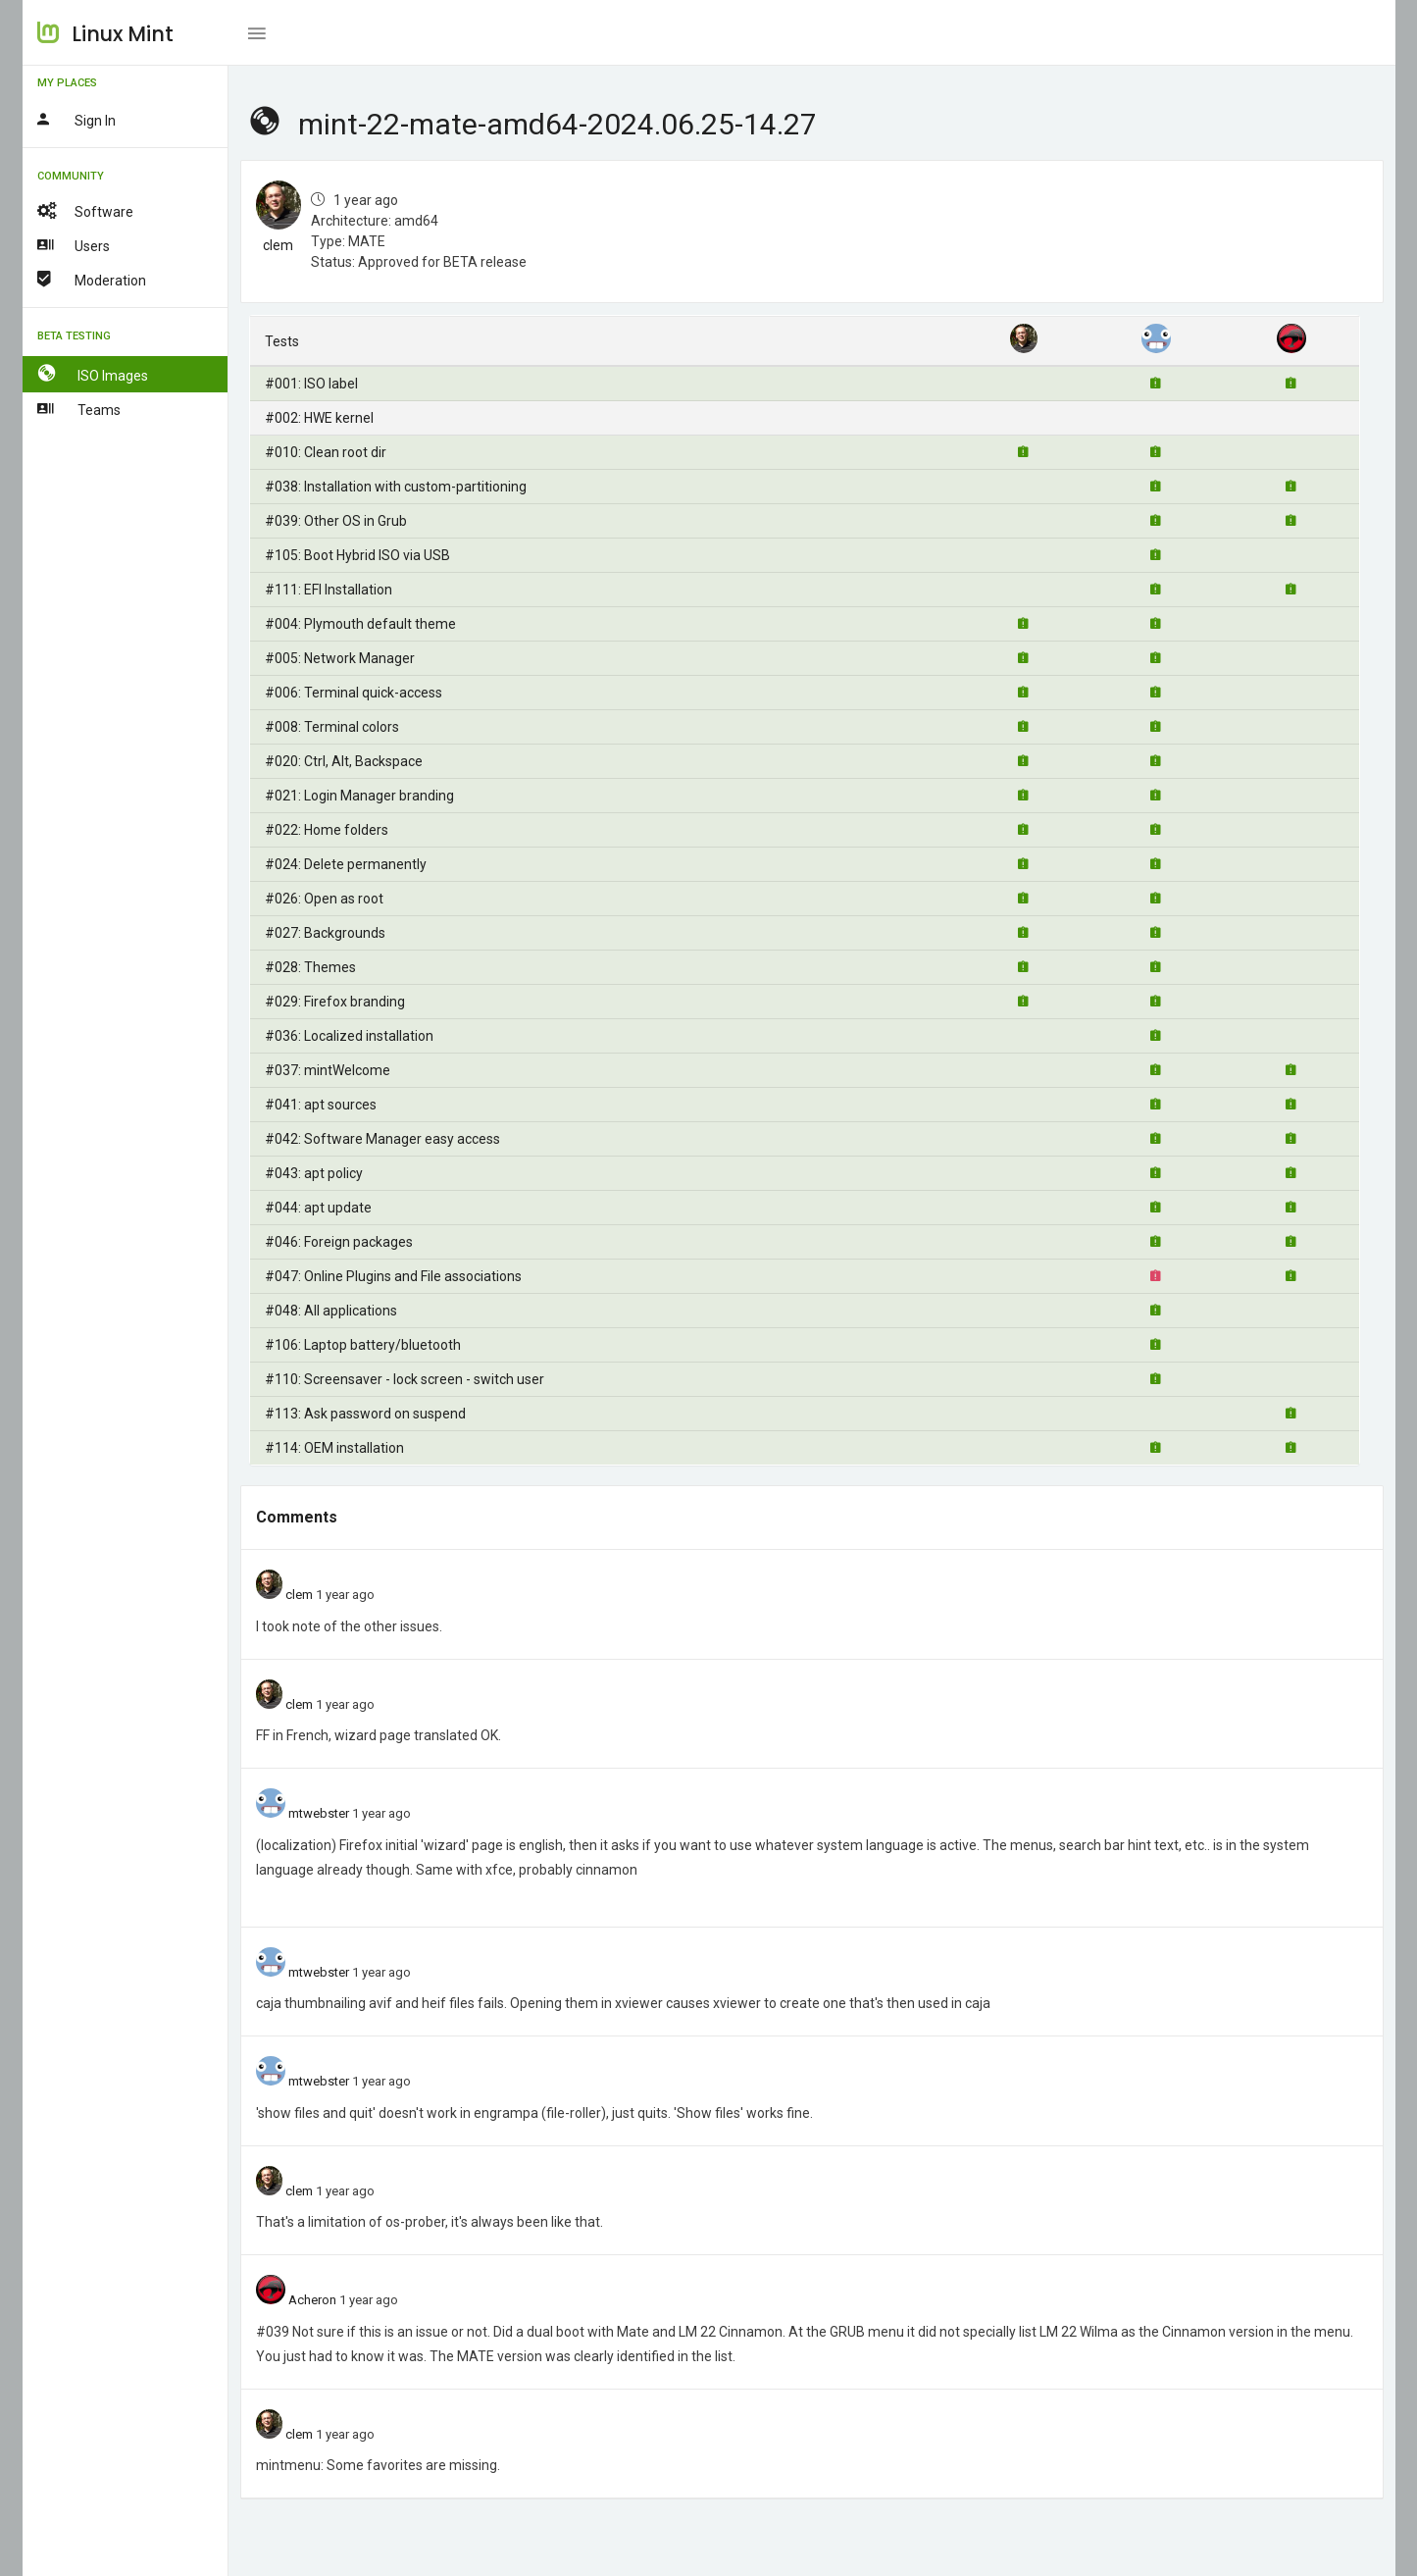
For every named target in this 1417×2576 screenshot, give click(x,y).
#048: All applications (331, 1310)
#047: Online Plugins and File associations (393, 1276)
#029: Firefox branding (335, 1001)
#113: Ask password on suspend (365, 1413)
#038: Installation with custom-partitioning (396, 486)
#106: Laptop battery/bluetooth (363, 1345)
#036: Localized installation (349, 1036)
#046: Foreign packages (339, 1242)
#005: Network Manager (340, 658)
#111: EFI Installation (328, 589)
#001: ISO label (311, 383)
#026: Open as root (324, 898)
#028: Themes (310, 967)
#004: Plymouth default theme (360, 624)
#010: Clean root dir (325, 452)
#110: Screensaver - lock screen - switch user (404, 1379)
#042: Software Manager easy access (382, 1139)
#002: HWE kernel (319, 418)
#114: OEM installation (334, 1448)
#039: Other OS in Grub (336, 521)
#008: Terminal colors (332, 727)
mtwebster (318, 1813)
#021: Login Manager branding (359, 795)
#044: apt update (318, 1207)
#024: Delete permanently (346, 864)
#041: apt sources (321, 1104)
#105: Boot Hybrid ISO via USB (357, 555)
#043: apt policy (314, 1173)
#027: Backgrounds (325, 933)
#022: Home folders (326, 830)
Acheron (312, 2300)
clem (278, 245)
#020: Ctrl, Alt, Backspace (344, 761)
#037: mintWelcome (327, 1070)
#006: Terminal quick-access (353, 692)
